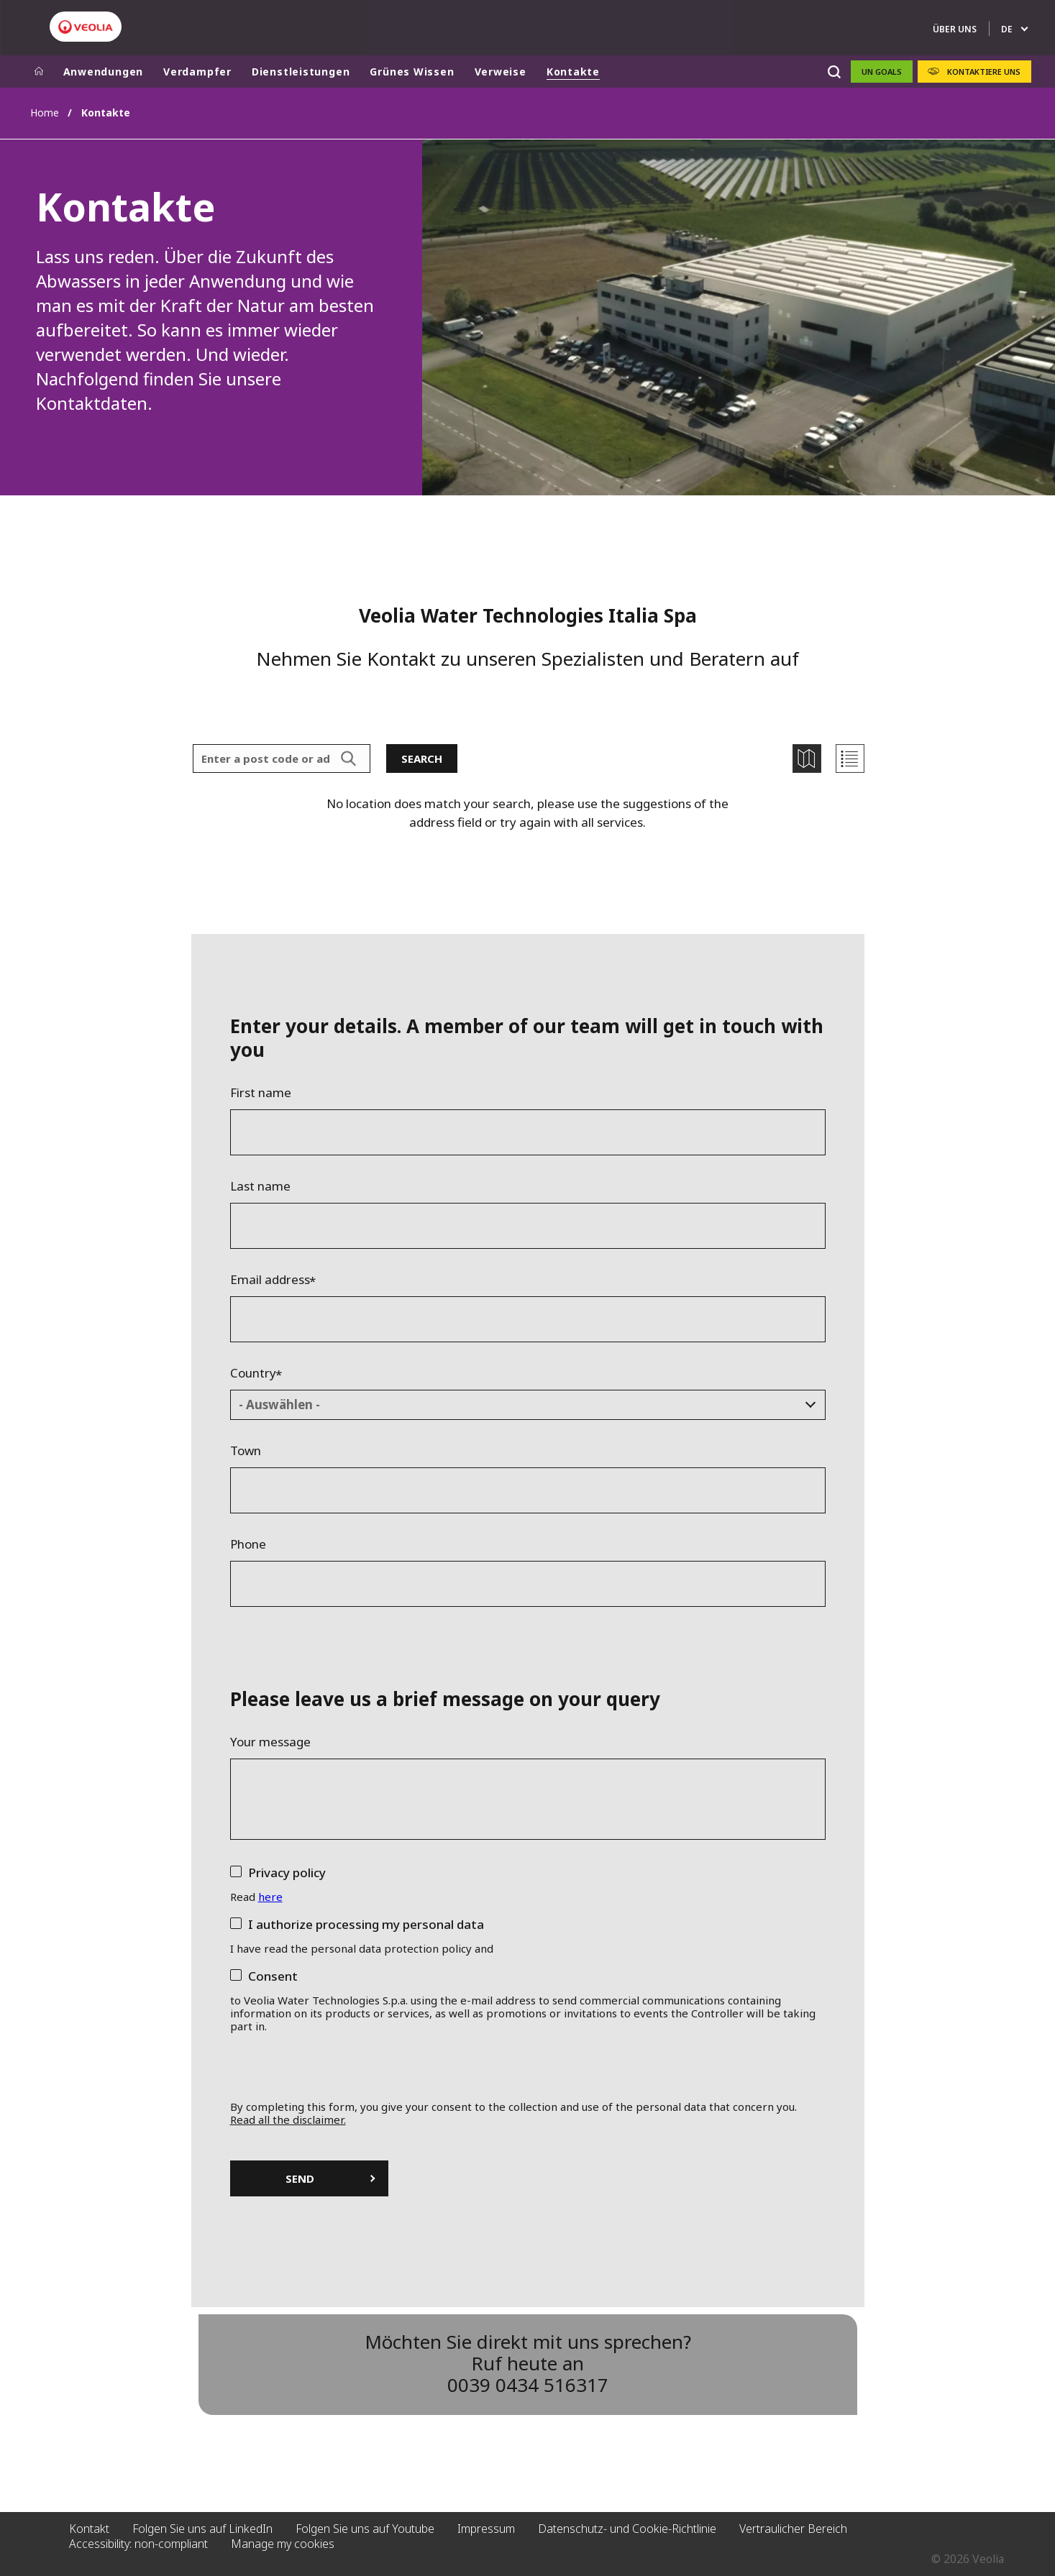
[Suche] (834, 71)
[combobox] (528, 1404)
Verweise (500, 71)
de (1007, 29)
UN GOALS (882, 71)
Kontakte (573, 71)
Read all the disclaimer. (288, 2119)
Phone (248, 1544)
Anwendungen (103, 71)
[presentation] (527, 2072)
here (270, 1896)
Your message (270, 1742)
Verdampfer (197, 71)
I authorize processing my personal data (366, 1924)
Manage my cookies (282, 2544)
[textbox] (517, 1404)
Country (253, 1373)
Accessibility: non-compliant (138, 2544)
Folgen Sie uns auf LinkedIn (202, 2528)
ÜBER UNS (955, 29)
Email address (270, 1280)
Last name (260, 1186)
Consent (273, 1976)
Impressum (486, 2528)
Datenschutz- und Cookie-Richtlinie (627, 2528)
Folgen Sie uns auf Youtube (365, 2528)
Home (44, 112)
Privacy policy (287, 1872)
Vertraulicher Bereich (793, 2528)
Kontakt (89, 2528)
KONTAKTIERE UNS (983, 71)
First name (260, 1093)
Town (245, 1451)
